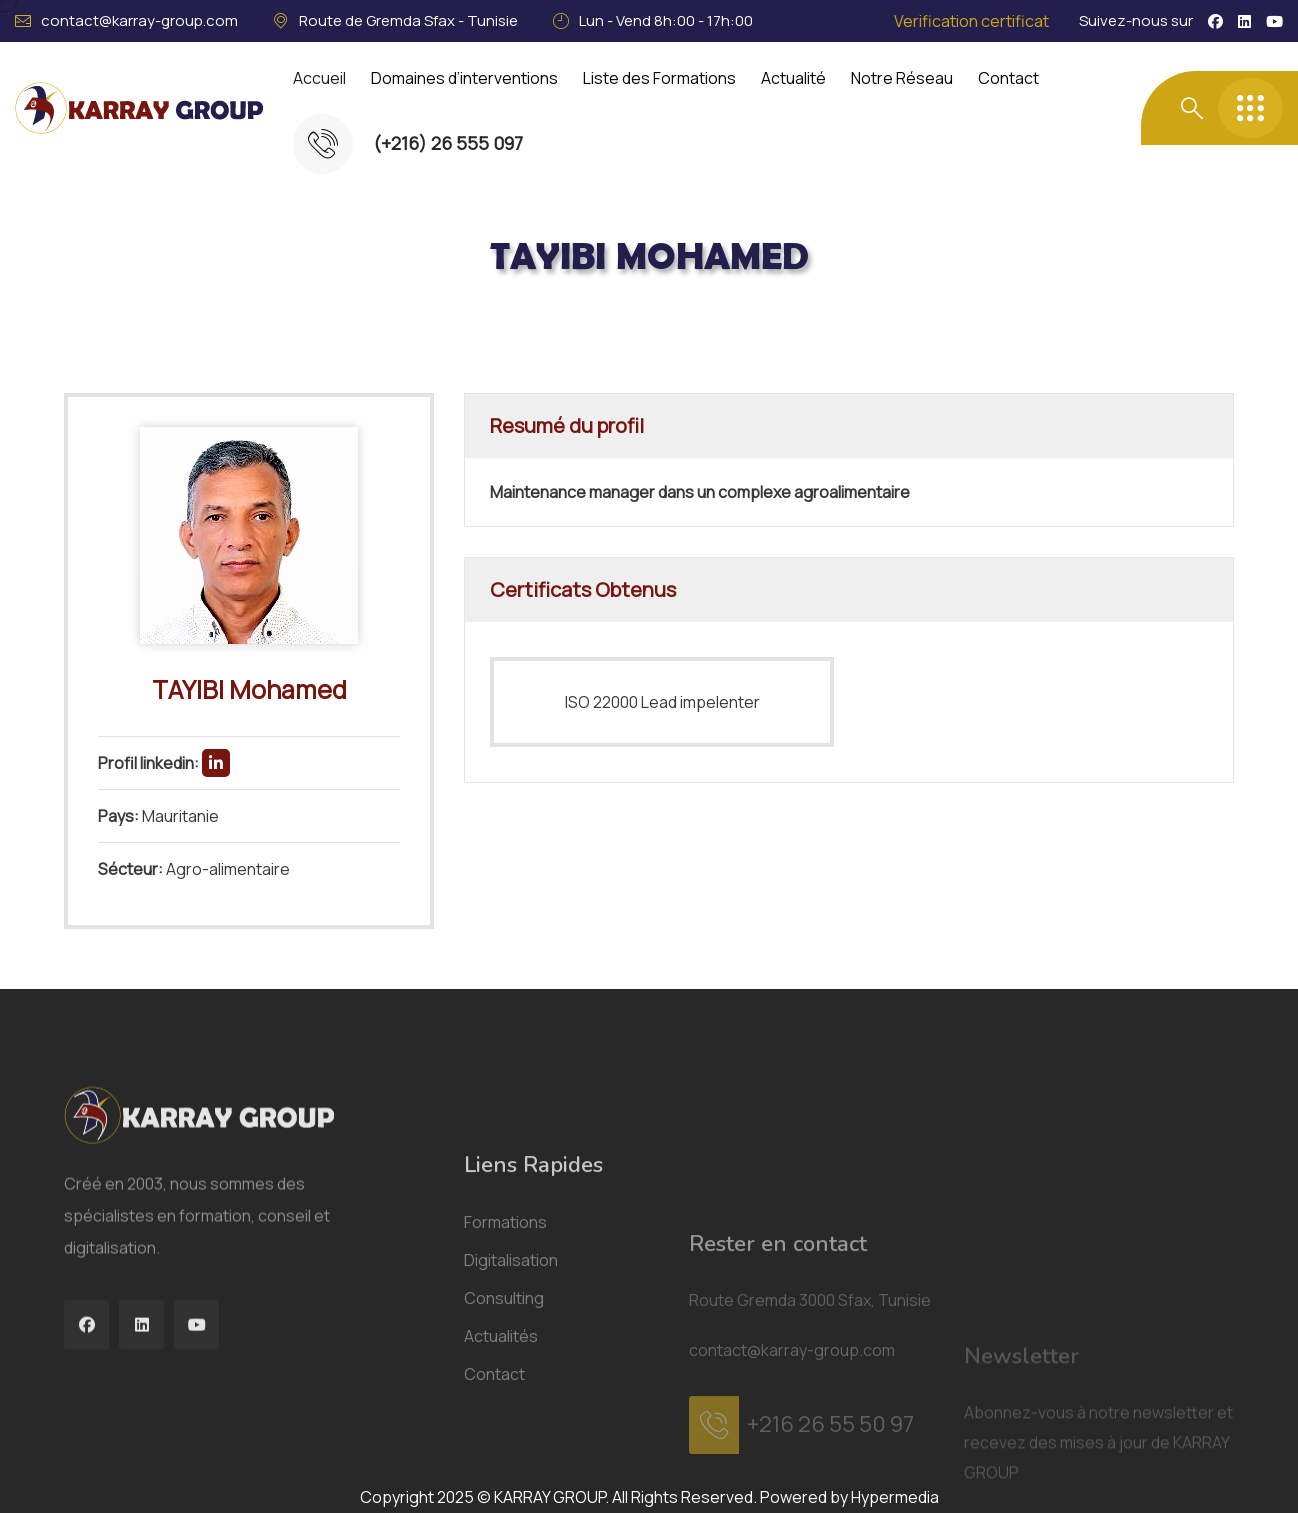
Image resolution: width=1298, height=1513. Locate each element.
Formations (505, 1431)
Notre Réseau (902, 78)
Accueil (319, 78)
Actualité (793, 78)
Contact (1008, 78)
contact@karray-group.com (139, 20)
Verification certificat (971, 21)
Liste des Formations (659, 78)
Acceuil (155, 324)
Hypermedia (895, 1497)
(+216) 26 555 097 (448, 143)
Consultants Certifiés (300, 324)
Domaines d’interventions (464, 78)
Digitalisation (511, 1469)
